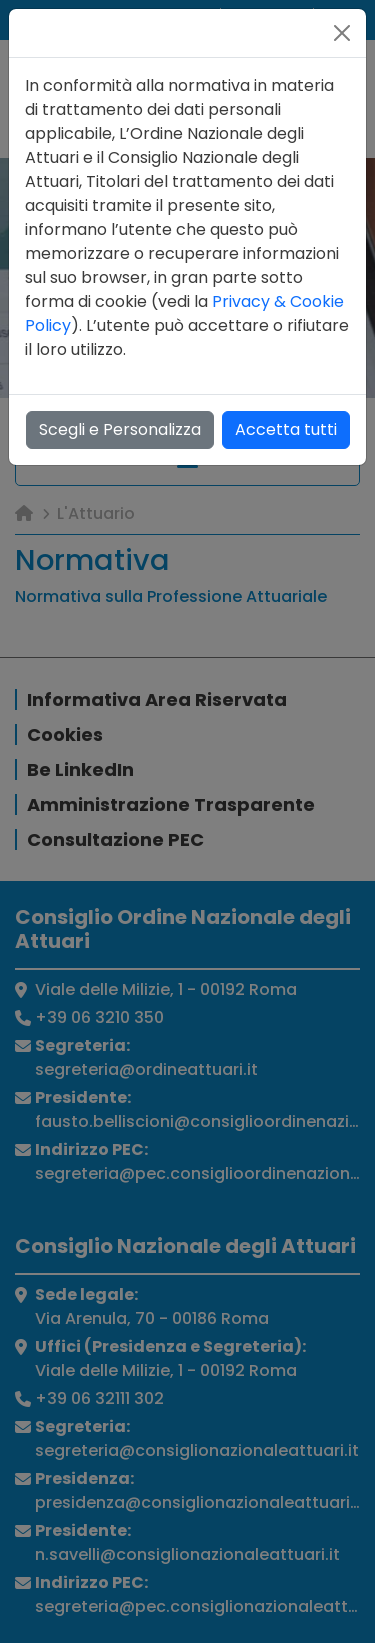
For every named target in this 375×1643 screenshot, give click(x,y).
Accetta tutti (286, 429)
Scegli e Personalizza (120, 429)
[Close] (342, 33)
